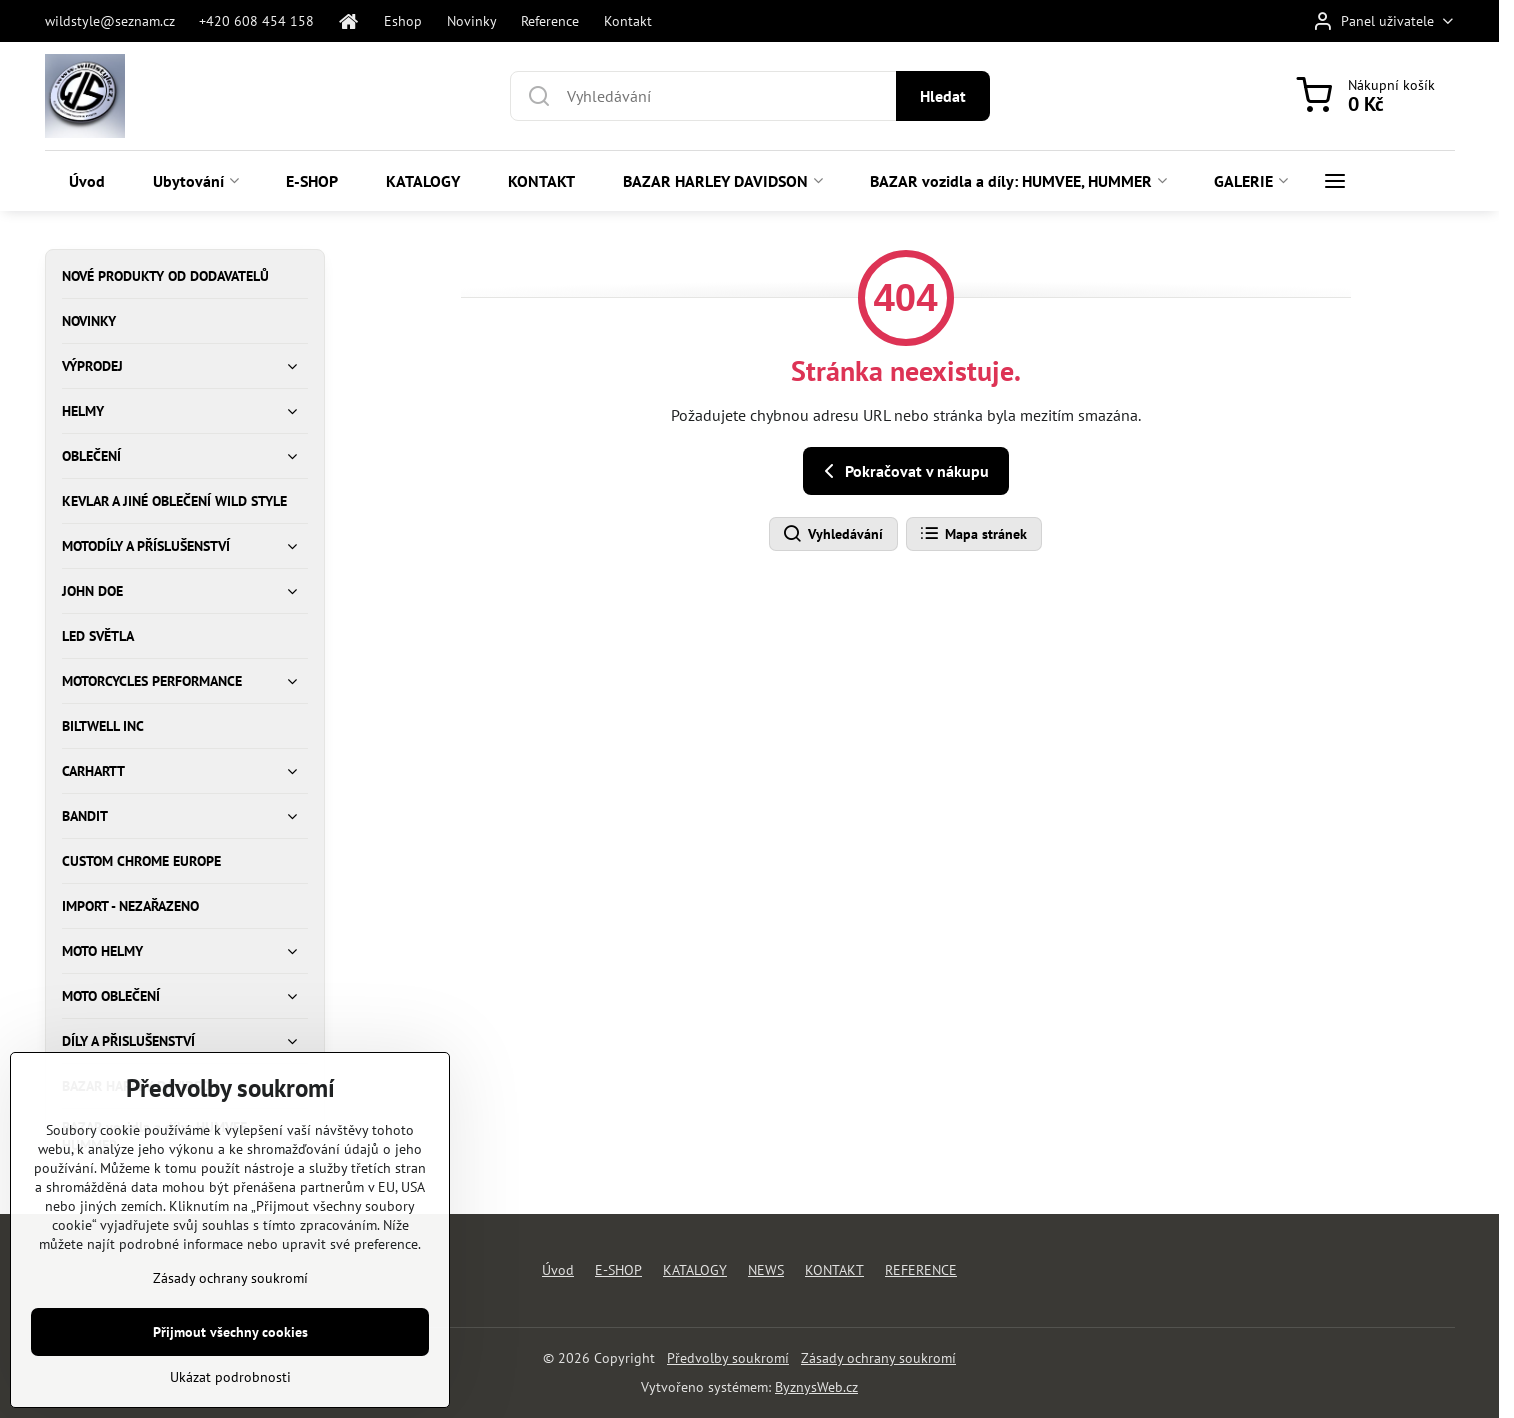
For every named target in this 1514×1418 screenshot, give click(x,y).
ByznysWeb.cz (816, 1387)
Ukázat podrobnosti (230, 1405)
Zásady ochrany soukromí (878, 1358)
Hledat (943, 96)
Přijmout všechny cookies (230, 1360)
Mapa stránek (973, 534)
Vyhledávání (832, 534)
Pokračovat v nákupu (903, 471)
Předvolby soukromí (728, 1358)
